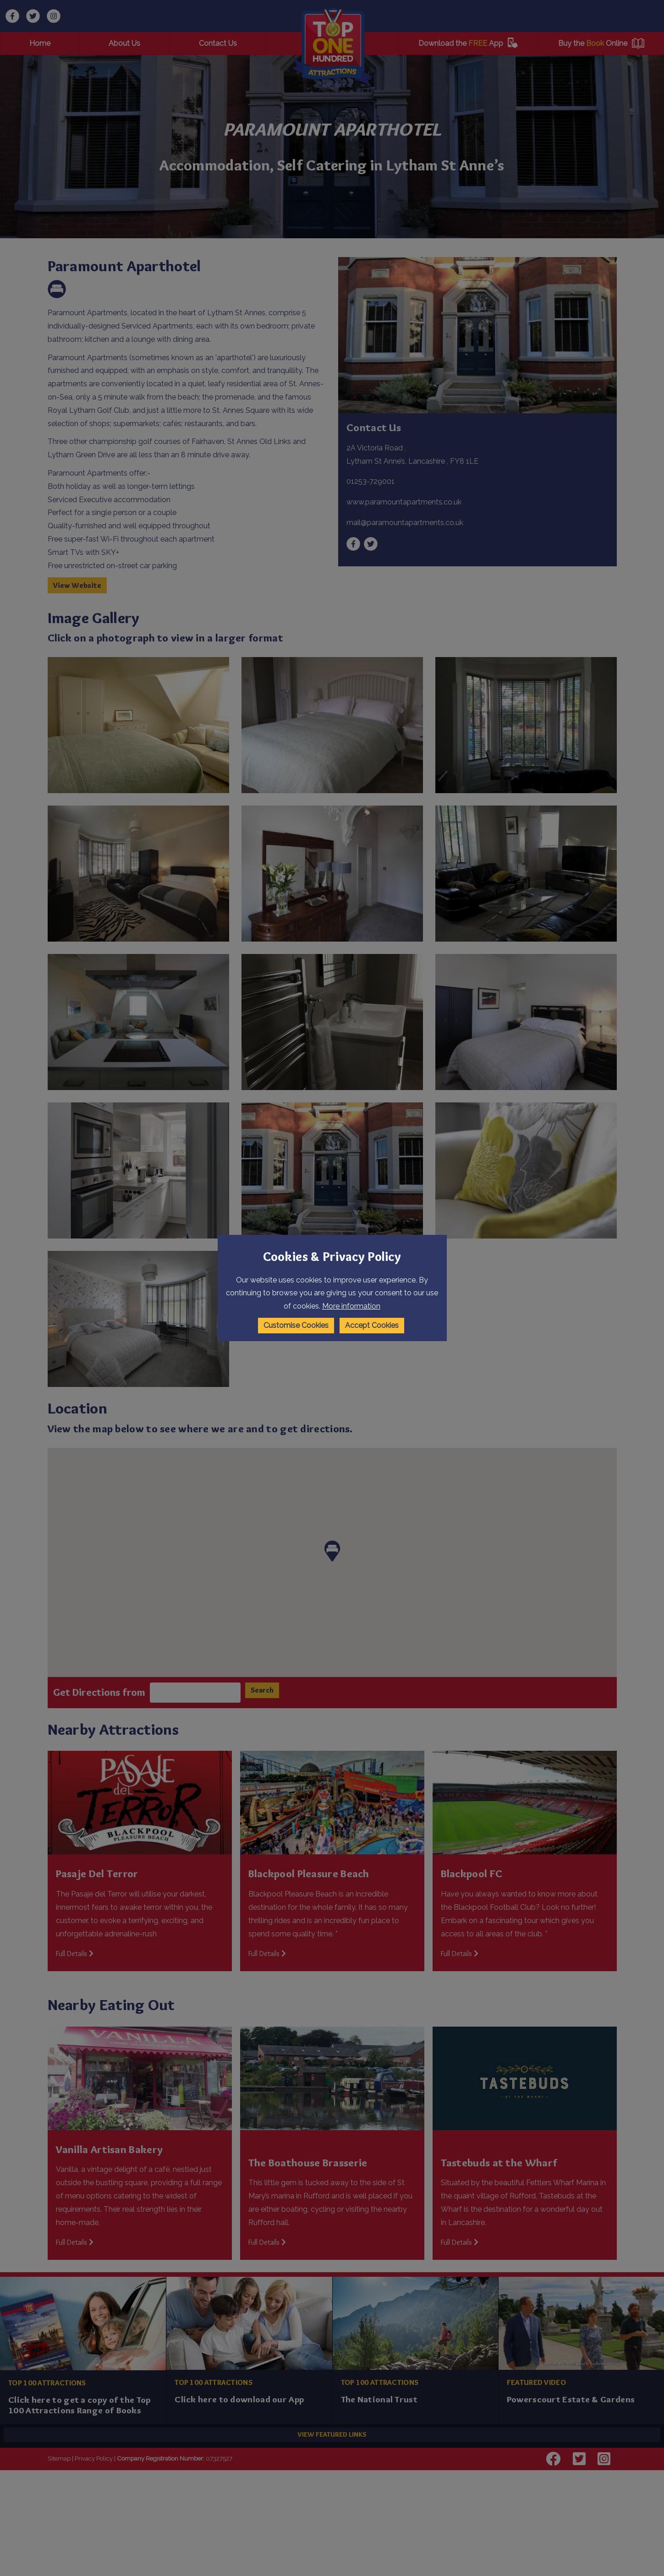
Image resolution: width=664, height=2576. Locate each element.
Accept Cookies (372, 1325)
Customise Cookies (296, 1325)
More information (351, 1306)
